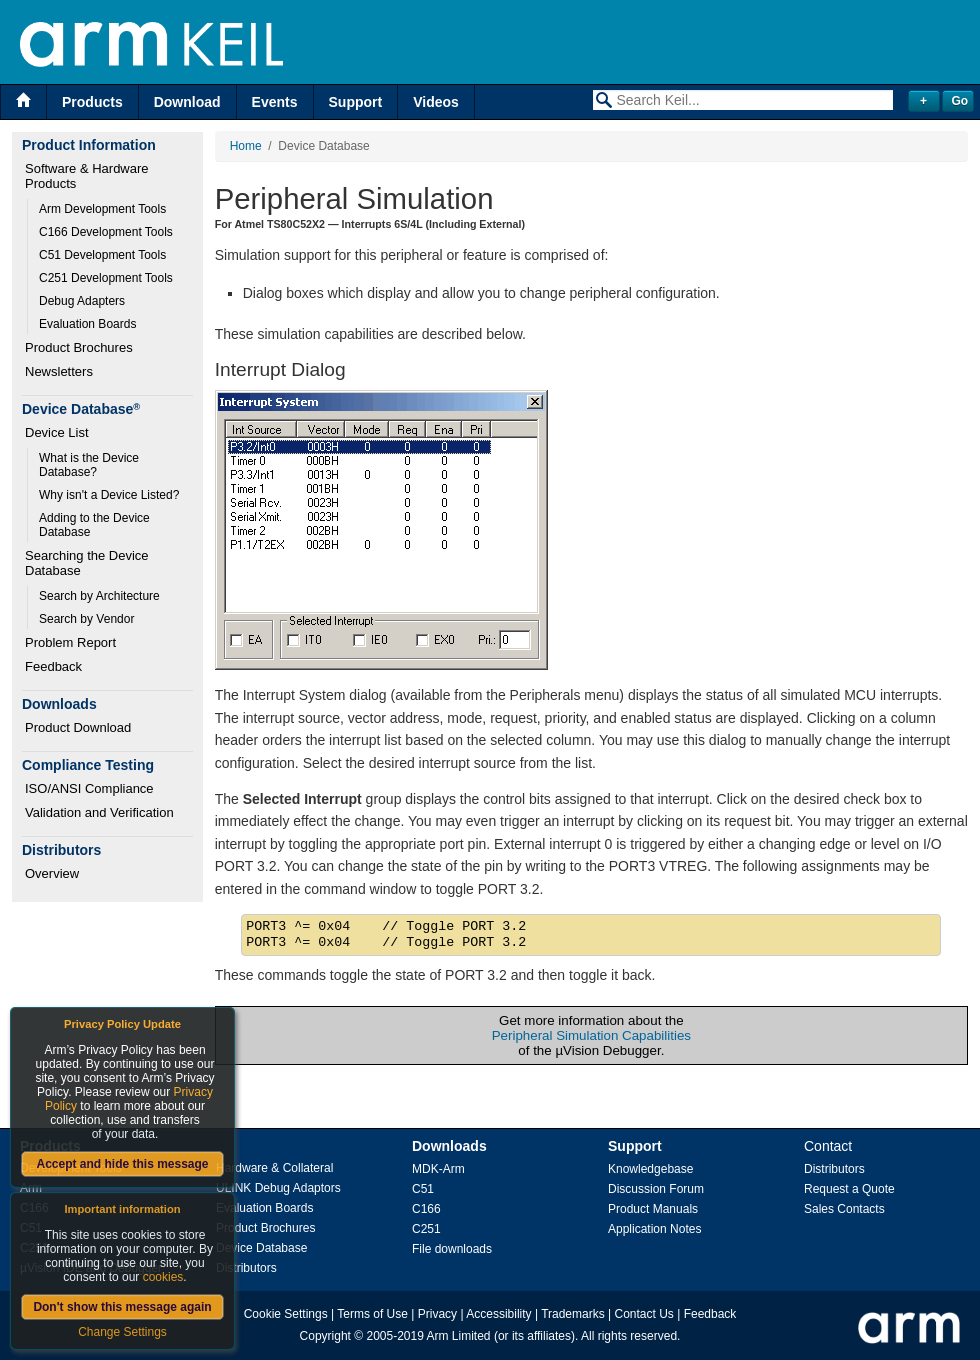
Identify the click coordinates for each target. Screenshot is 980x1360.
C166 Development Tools (106, 232)
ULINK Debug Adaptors (278, 1188)
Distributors (246, 1268)
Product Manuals (653, 1209)
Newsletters (59, 371)
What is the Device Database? (90, 465)
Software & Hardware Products (88, 176)
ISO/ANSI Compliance (89, 788)
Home (246, 146)
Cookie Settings (286, 1314)
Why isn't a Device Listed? (109, 495)
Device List (57, 432)
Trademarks (573, 1314)
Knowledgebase (650, 1169)
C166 (426, 1209)
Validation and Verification (99, 812)
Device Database (261, 1248)
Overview (52, 873)
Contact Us (644, 1314)
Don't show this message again (122, 1307)
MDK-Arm (438, 1169)
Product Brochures (79, 347)
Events (275, 102)
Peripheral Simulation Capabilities (591, 1035)
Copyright (325, 1336)
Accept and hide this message (122, 1164)
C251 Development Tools (106, 278)
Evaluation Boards (87, 324)
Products (92, 102)
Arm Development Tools (102, 209)
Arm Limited (459, 1336)
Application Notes (654, 1229)
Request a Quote (849, 1189)
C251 (426, 1229)
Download (187, 102)
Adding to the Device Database (96, 525)
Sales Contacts (844, 1209)
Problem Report (70, 642)
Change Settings (122, 1332)
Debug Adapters (82, 301)
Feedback (53, 666)
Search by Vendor (86, 619)
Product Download (78, 727)
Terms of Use (372, 1314)
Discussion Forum (656, 1189)
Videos (436, 102)
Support (356, 102)
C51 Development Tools (102, 255)
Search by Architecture (99, 596)
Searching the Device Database (88, 563)
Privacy (437, 1314)
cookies (163, 1277)
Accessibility (498, 1314)
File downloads (452, 1249)
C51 (423, 1189)
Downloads (449, 1146)
